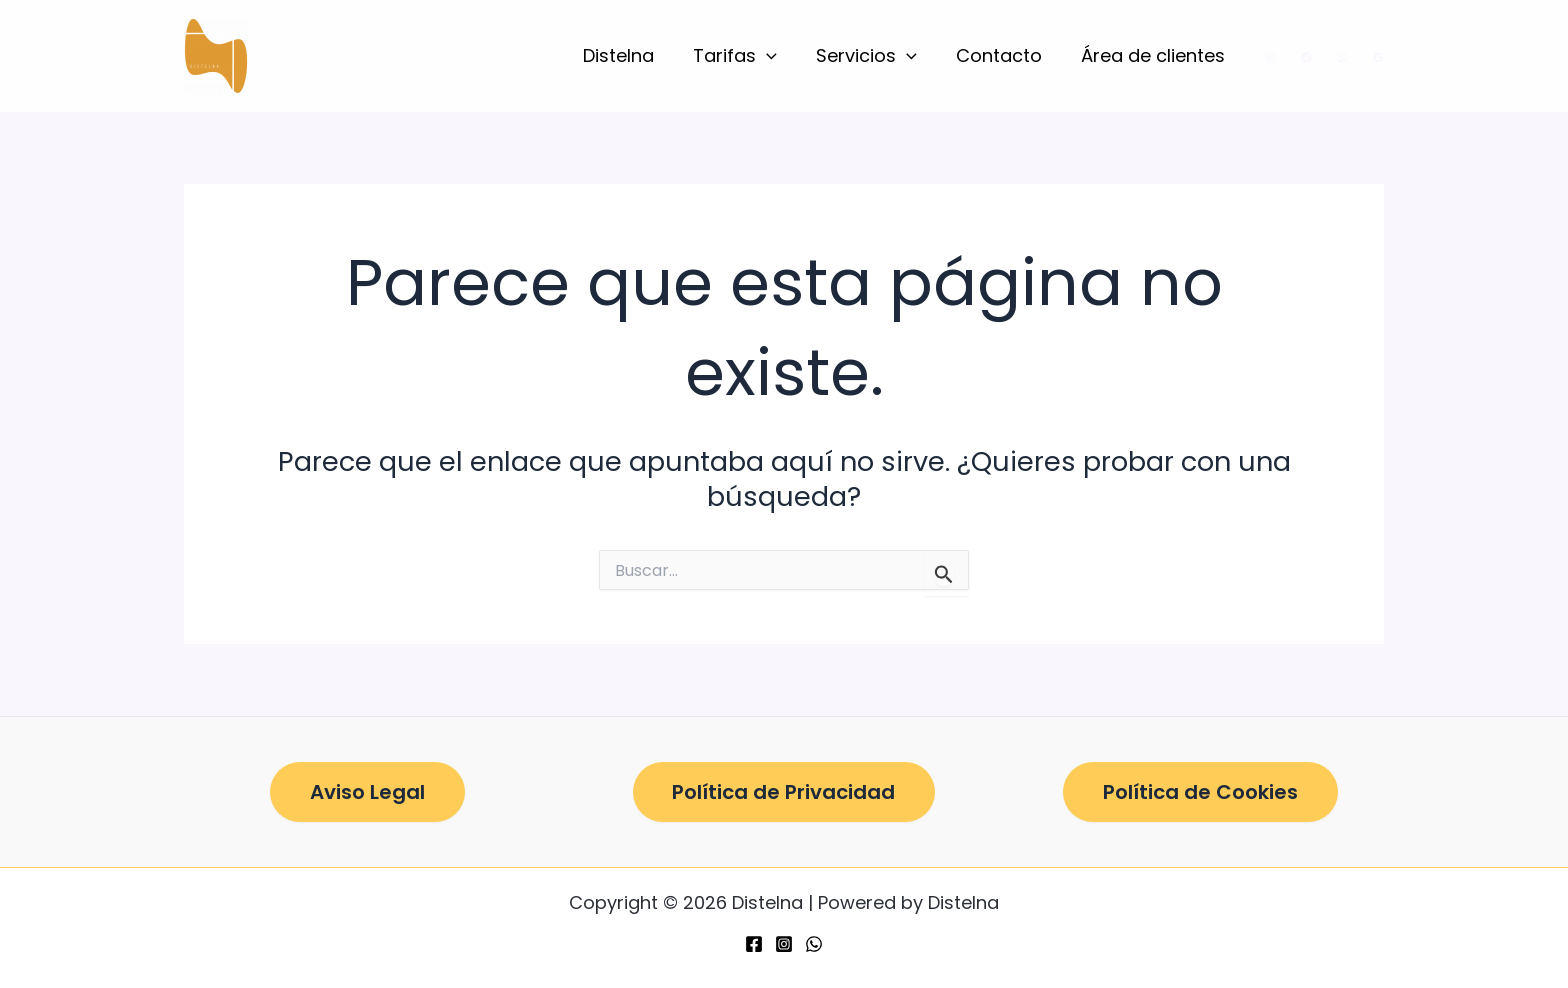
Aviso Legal (367, 792)
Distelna (632, 55)
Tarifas (746, 56)
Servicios (874, 56)
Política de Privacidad (783, 792)
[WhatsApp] (1342, 57)
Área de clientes (1155, 55)
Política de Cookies (1200, 792)
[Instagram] (1270, 57)
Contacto (1004, 55)
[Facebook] (1306, 57)
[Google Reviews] (1378, 57)
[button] (777, 56)
